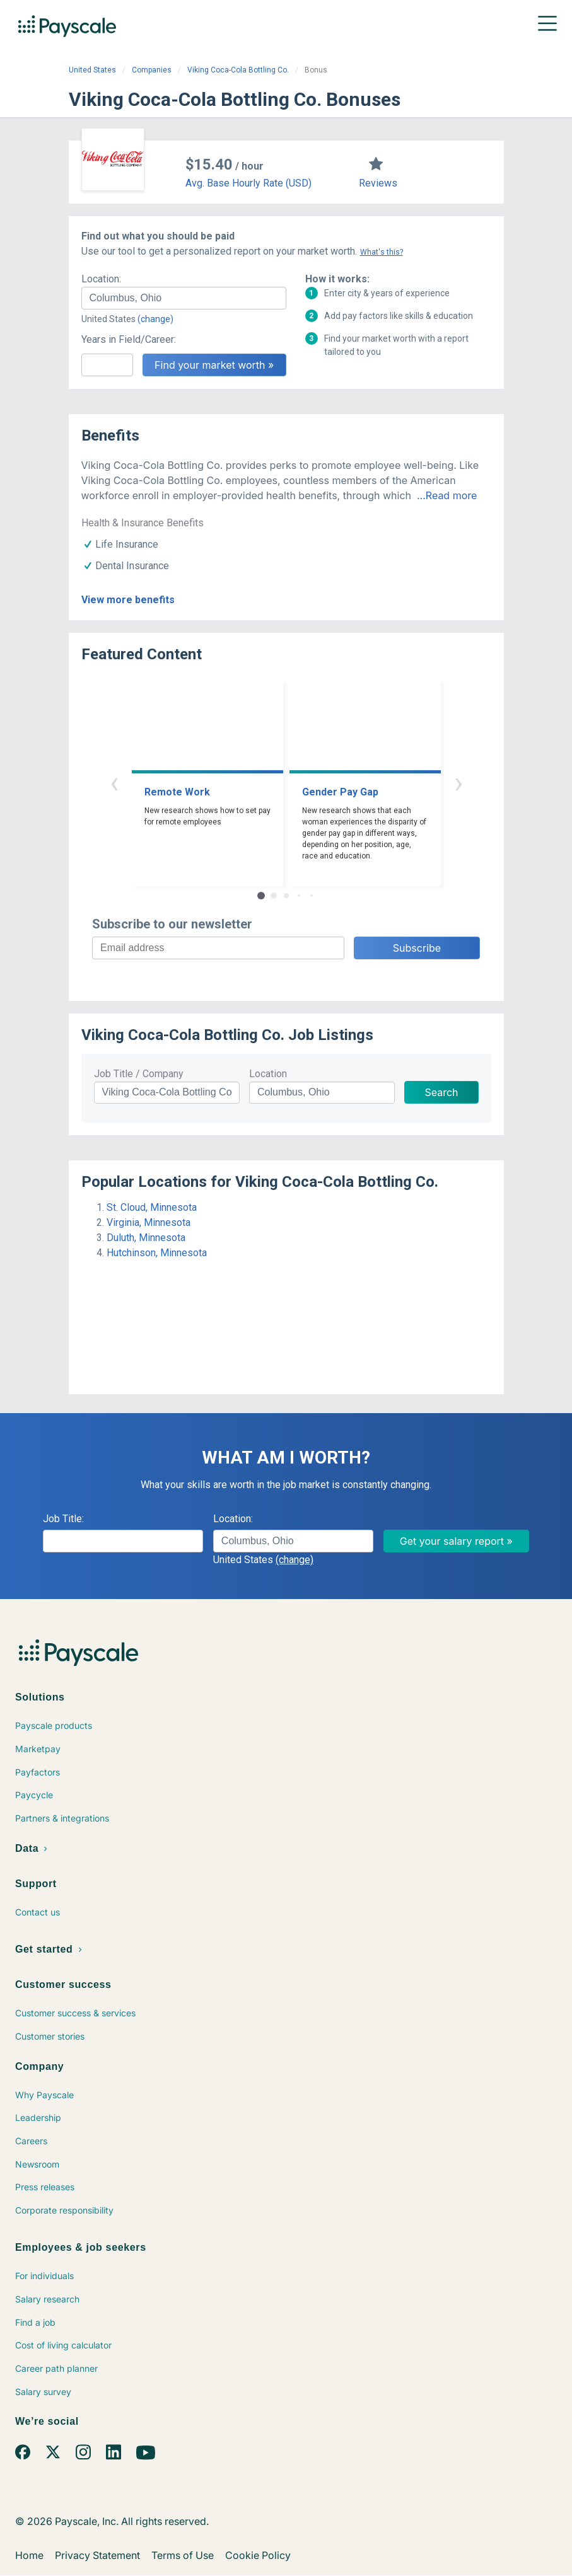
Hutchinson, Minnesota (157, 1253)
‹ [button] (114, 782)
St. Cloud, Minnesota (152, 1207)
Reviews (378, 183)
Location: (101, 279)
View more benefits (128, 600)
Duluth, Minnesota (146, 1238)
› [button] (458, 782)
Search (441, 1092)
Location (268, 1074)
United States (92, 70)
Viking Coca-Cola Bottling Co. (238, 70)
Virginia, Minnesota (148, 1222)
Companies (152, 70)
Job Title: (63, 1519)
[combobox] (183, 298)
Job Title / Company (139, 1074)
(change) (155, 319)
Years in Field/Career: (128, 339)
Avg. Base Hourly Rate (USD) (248, 183)
